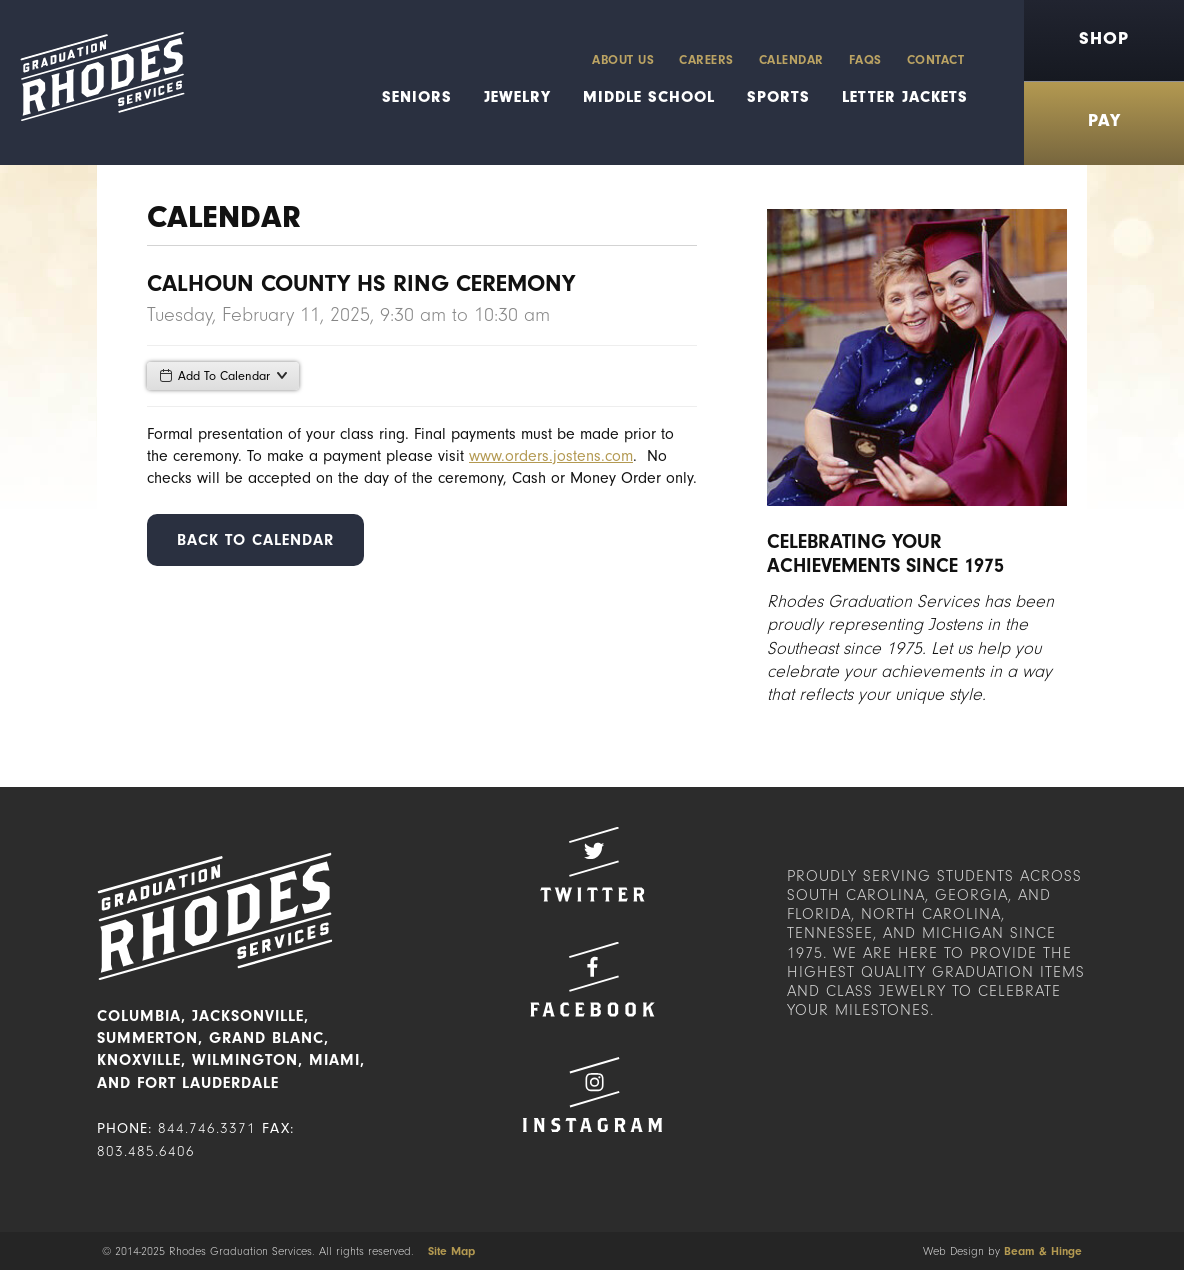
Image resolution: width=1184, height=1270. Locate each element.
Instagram (592, 1094)
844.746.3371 (207, 1128)
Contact (936, 59)
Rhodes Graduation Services (92, 82)
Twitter (592, 864)
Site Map (451, 1251)
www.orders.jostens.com (551, 456)
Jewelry (517, 97)
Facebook (592, 979)
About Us (623, 59)
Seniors (417, 97)
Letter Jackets (905, 97)
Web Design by (1002, 1251)
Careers (706, 59)
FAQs (865, 59)
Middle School (649, 97)
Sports (778, 97)
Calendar (791, 59)
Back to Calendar (255, 540)
